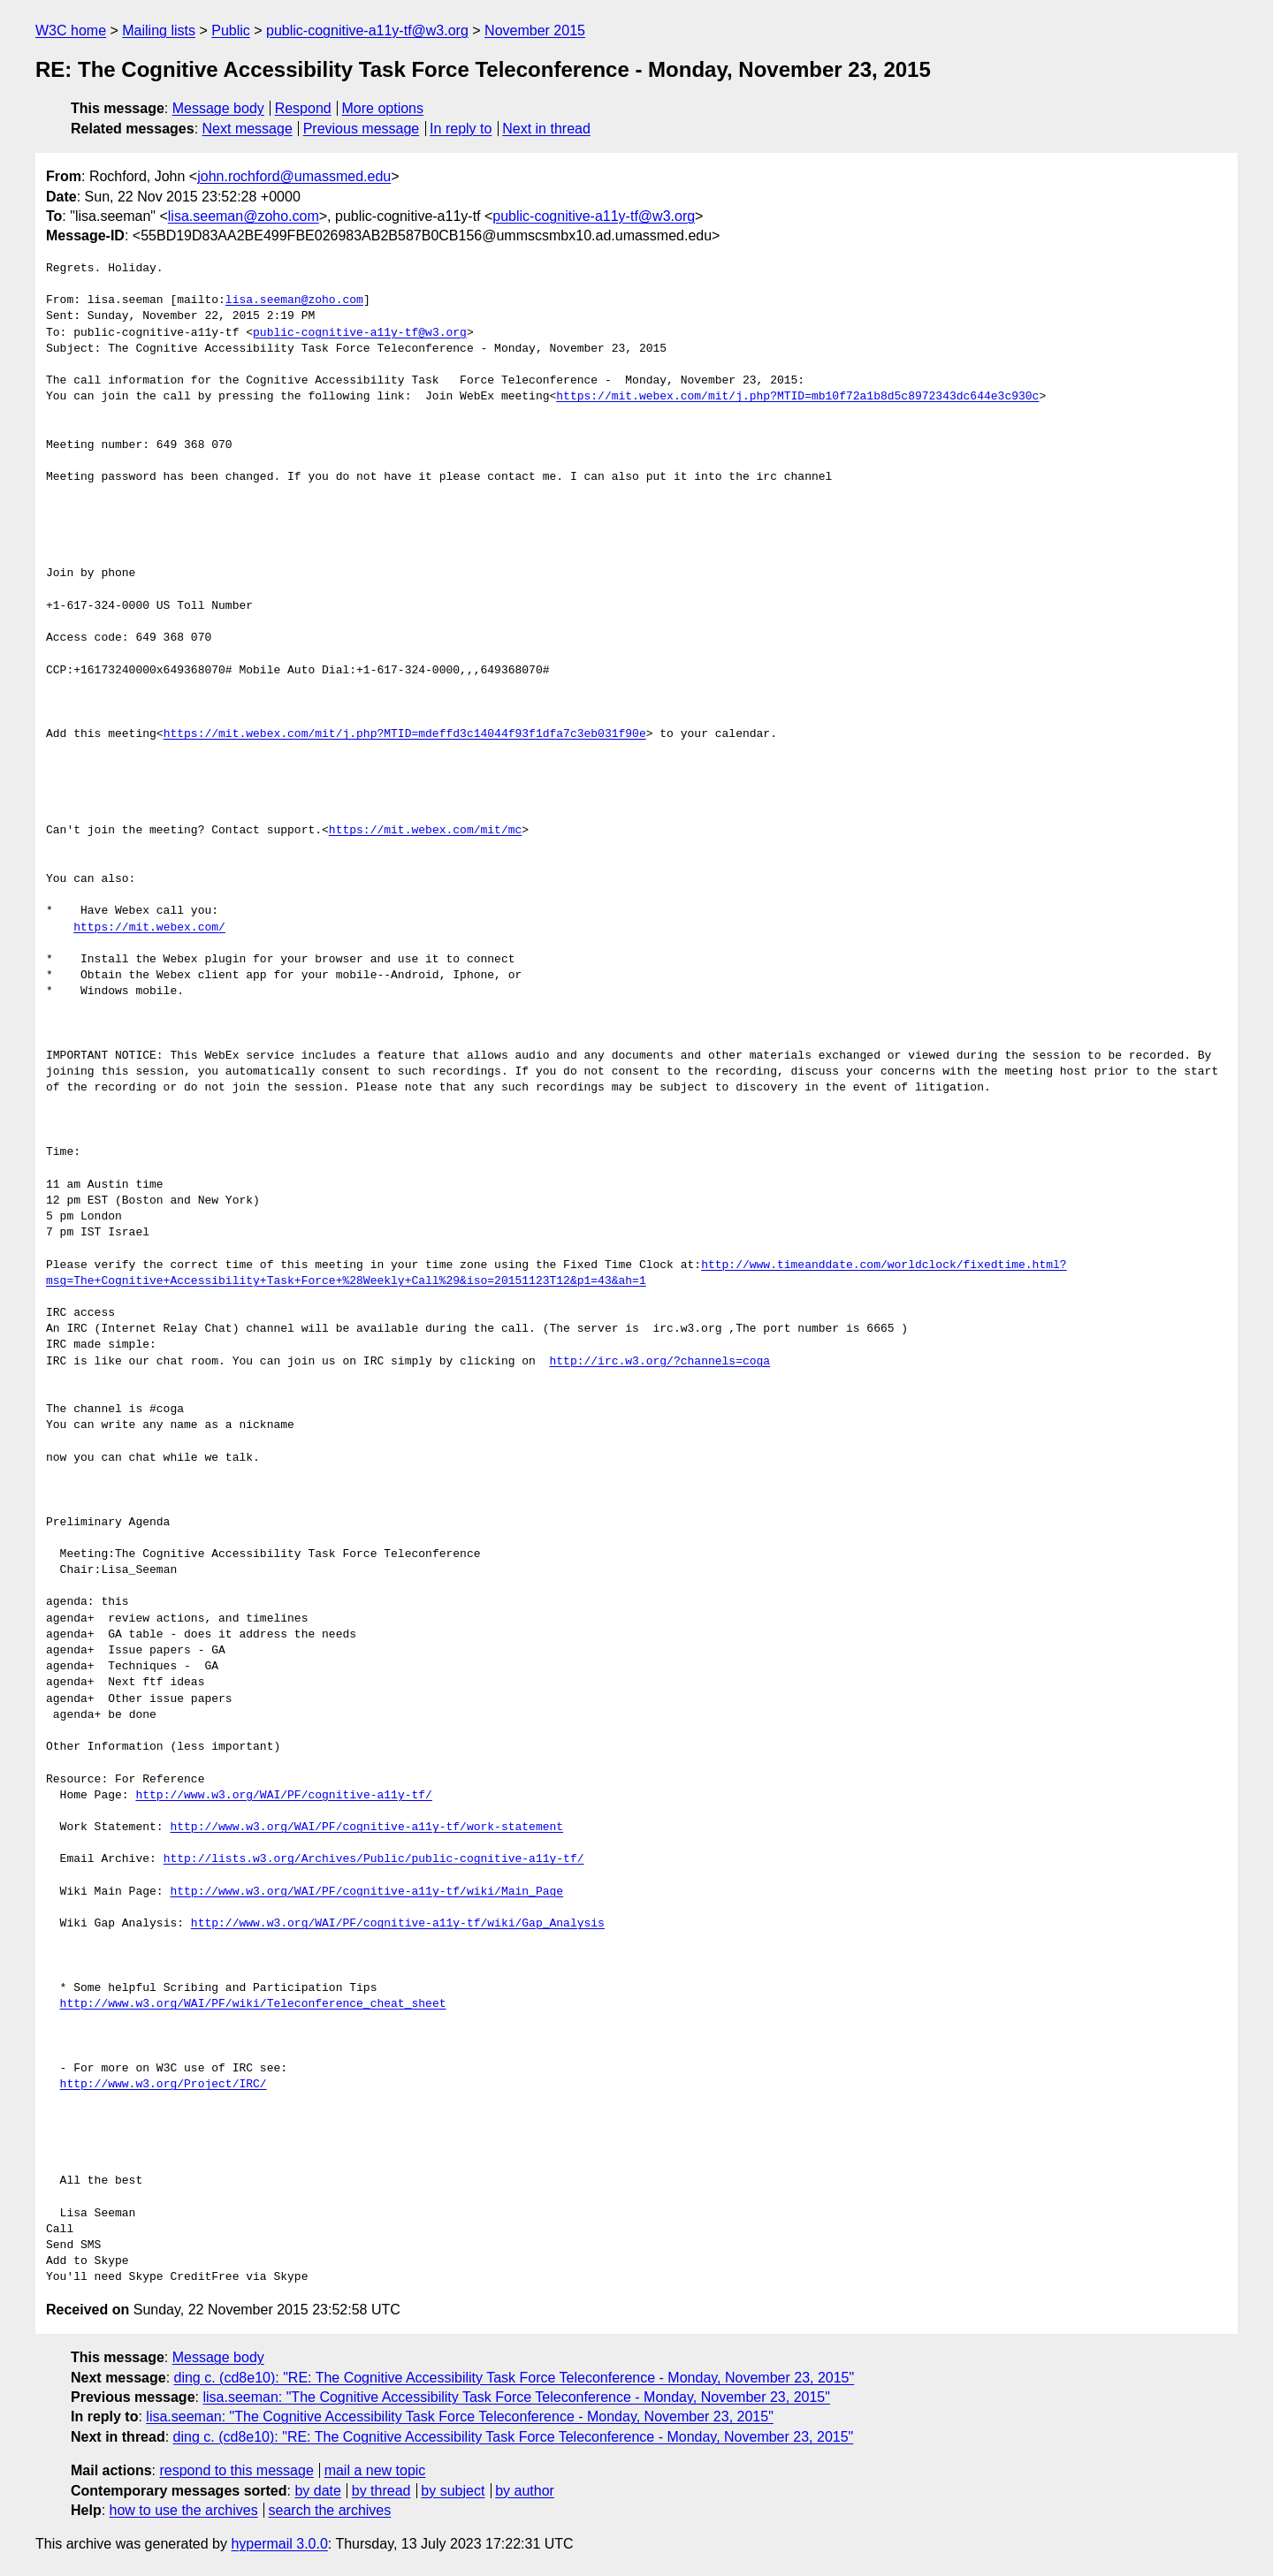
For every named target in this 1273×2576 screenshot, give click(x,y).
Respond (303, 108)
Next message (247, 128)
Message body (218, 108)
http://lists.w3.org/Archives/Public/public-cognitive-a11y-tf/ (374, 1859)
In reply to (461, 128)
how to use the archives (184, 2510)
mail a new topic (375, 2470)
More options (383, 108)
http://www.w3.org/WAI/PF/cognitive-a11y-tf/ (283, 1796)
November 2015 (534, 30)
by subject (452, 2490)
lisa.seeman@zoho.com (243, 216)
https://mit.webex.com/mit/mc (425, 831)
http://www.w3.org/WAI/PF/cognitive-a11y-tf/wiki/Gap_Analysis (398, 1924)
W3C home (70, 30)
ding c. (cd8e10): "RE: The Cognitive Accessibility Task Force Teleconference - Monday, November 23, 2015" (514, 2377)
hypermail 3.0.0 (279, 2543)
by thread (381, 2490)
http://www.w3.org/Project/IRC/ (163, 2085)
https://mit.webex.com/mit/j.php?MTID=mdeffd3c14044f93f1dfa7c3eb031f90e (405, 734)
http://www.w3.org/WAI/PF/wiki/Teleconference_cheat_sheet (253, 2004)
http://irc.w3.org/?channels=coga (659, 1362)
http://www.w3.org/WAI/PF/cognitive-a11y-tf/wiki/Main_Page (366, 1892)
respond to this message (236, 2470)
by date (317, 2490)
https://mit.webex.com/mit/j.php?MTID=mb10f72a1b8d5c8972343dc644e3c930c (797, 397)
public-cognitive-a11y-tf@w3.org (367, 30)
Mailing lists (158, 30)
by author (524, 2490)
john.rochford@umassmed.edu (294, 176)
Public (230, 30)
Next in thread (546, 128)
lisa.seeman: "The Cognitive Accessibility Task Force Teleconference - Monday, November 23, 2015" (515, 2397)
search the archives (330, 2510)
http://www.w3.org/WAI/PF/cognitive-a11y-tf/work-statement (366, 1827)
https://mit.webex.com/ (149, 928)
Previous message (361, 128)
